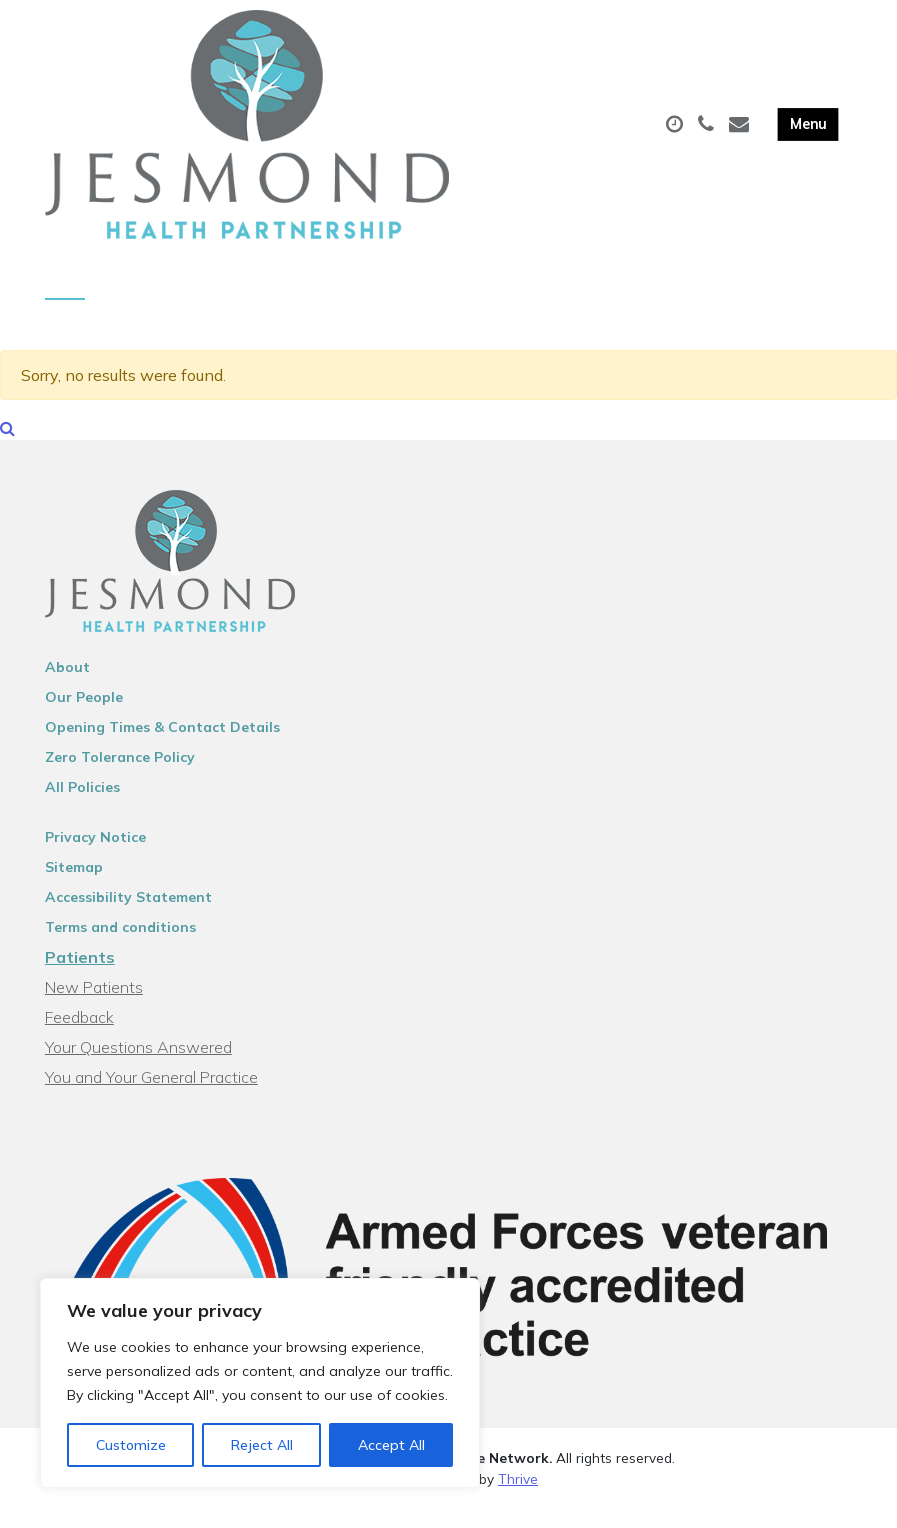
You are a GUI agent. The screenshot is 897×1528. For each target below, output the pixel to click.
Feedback (79, 1036)
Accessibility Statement (128, 916)
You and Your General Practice (151, 1096)
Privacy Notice (95, 856)
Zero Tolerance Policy (120, 776)
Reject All (262, 1445)
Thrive (518, 1497)
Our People (84, 716)
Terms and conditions (120, 946)
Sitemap (74, 886)
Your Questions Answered (138, 1066)
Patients (80, 976)
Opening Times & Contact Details (162, 746)
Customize (131, 1445)
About (67, 686)
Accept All (391, 1445)
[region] (260, 1383)
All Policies (82, 806)
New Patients (94, 1006)
